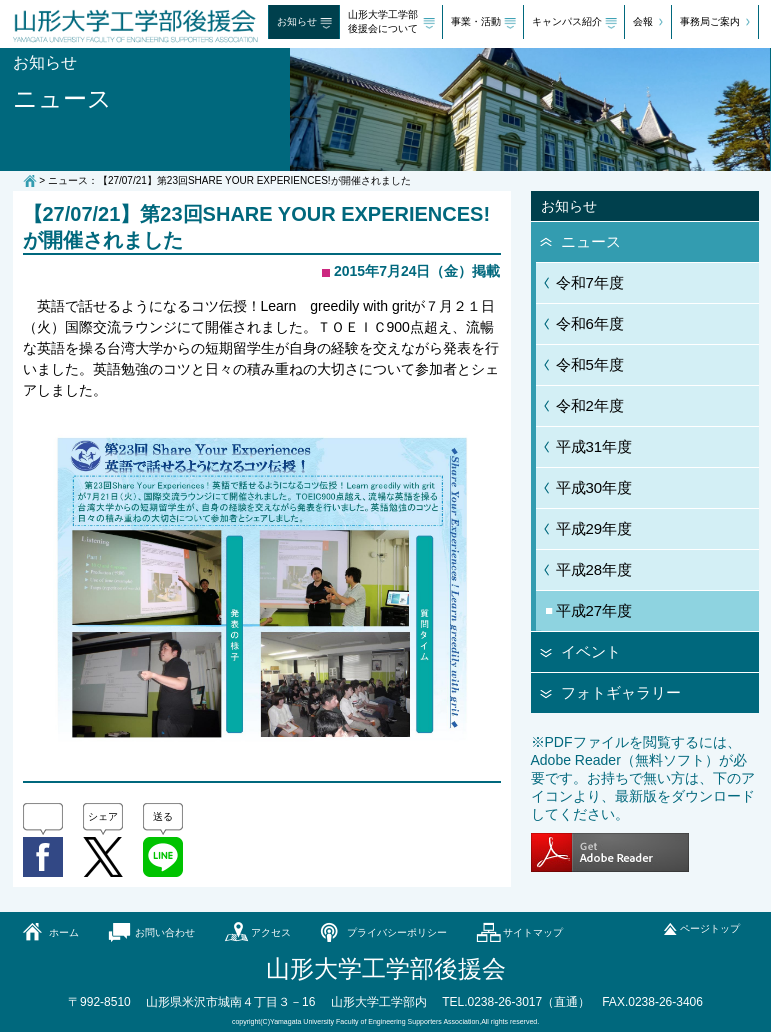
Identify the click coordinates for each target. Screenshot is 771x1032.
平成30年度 (594, 487)
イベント (591, 651)
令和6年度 (590, 323)
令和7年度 (590, 282)
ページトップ (710, 928)
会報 (643, 21)
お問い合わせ (165, 932)
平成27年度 (594, 610)
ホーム (64, 932)
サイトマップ (533, 932)
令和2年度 (590, 405)
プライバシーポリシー (397, 932)
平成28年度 (594, 569)
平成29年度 (594, 528)
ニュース (591, 241)
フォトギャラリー (621, 692)
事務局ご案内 (710, 21)
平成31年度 (594, 446)
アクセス (271, 932)
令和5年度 (590, 364)
